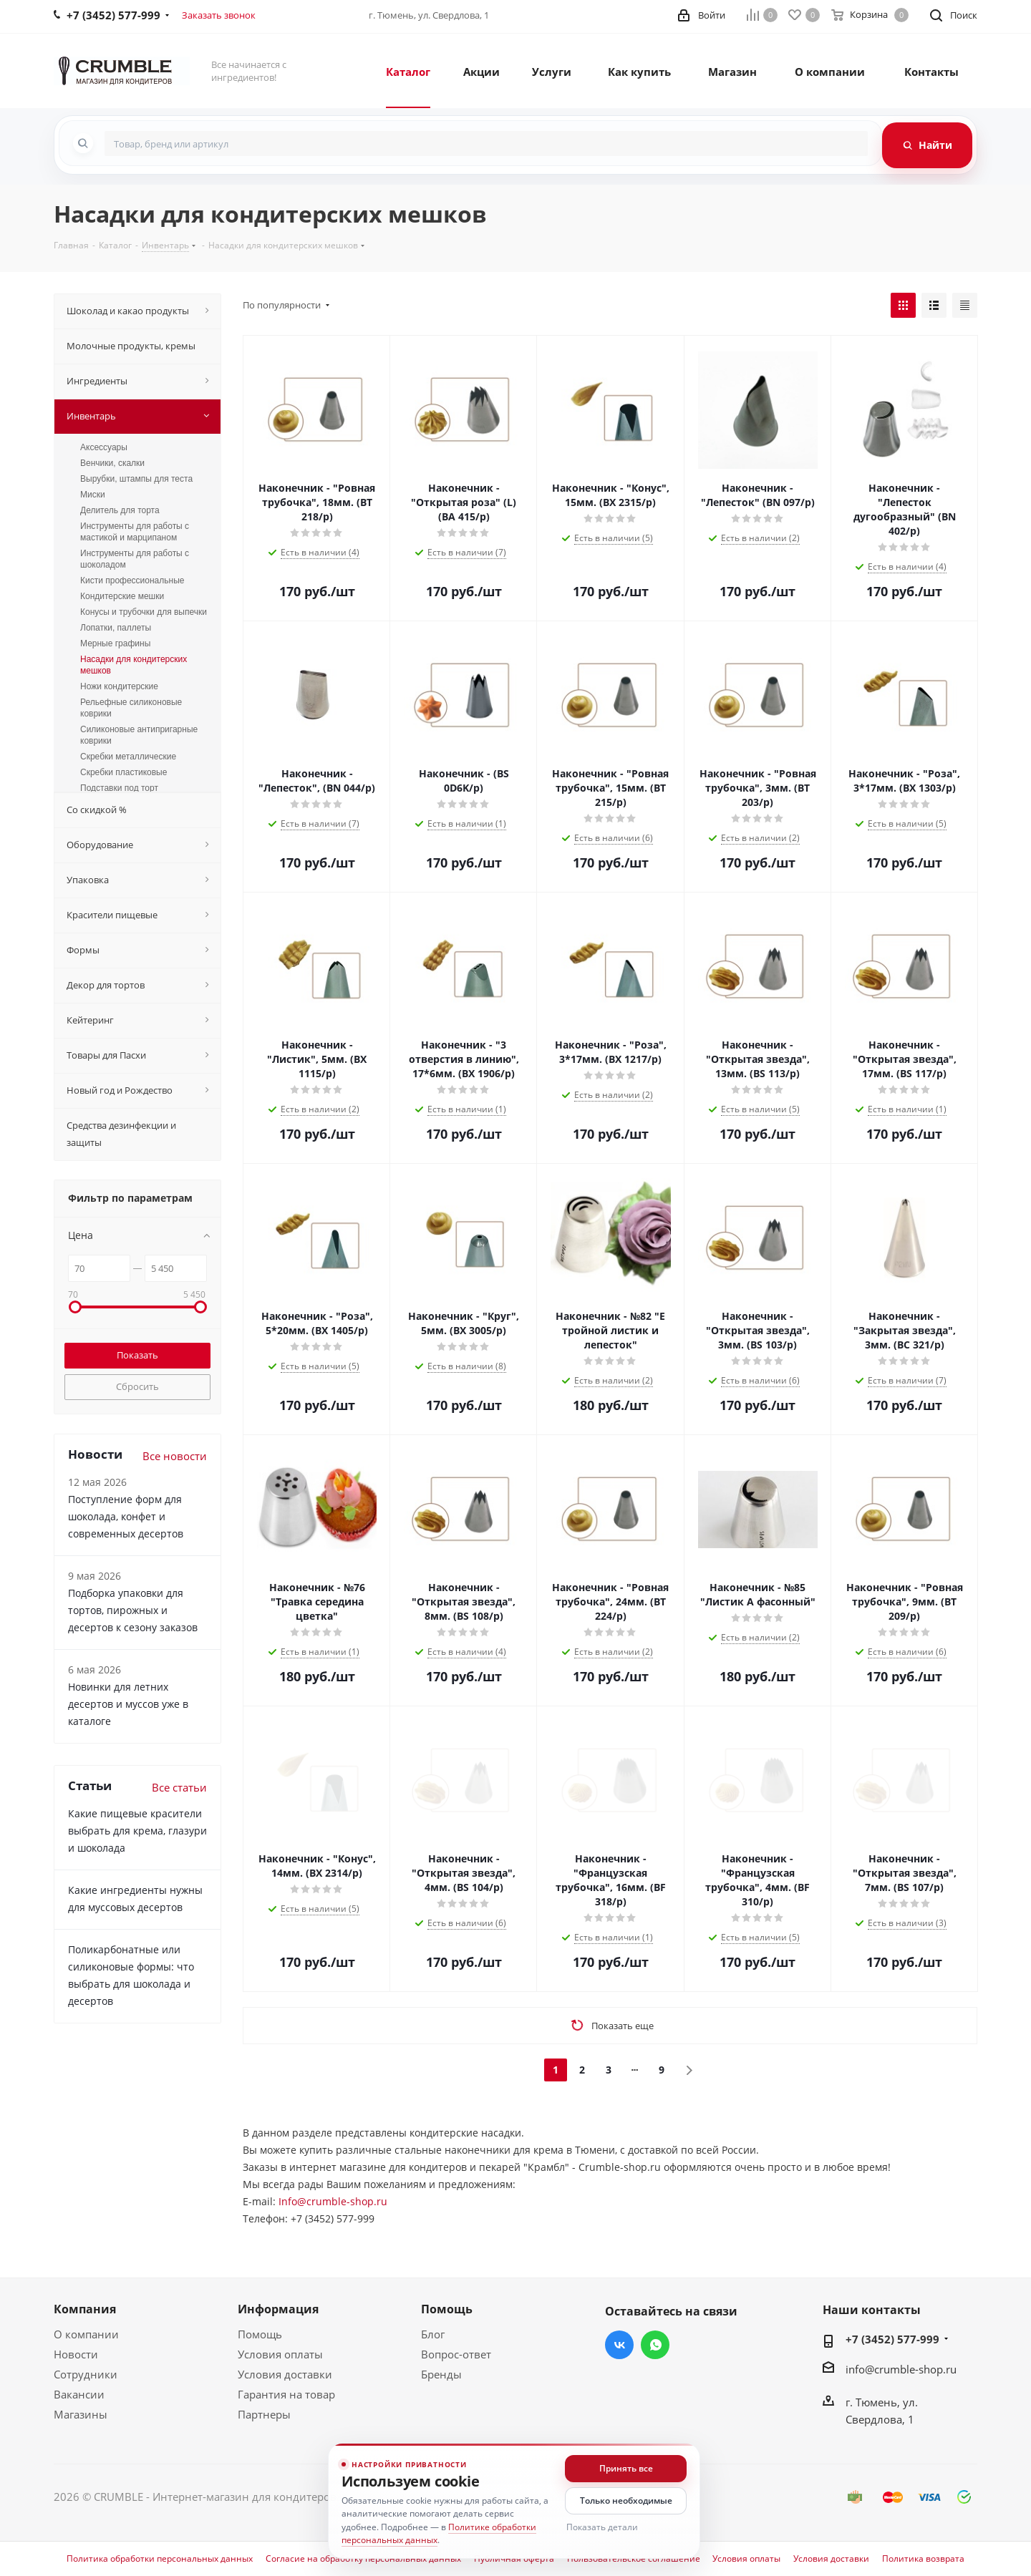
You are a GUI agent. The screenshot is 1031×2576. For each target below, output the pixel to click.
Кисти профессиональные (132, 580)
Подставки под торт (119, 788)
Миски (92, 495)
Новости (76, 2354)
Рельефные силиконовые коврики (131, 708)
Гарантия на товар (286, 2394)
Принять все (626, 2468)
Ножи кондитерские (119, 686)
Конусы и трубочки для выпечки (143, 612)
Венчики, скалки (112, 463)
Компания (85, 2309)
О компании (86, 2334)
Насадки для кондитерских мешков (133, 665)
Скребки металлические (128, 757)
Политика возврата (923, 2559)
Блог (433, 2334)
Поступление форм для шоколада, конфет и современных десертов (125, 1516)
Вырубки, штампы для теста (136, 479)
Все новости (174, 1456)
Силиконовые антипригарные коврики (139, 735)
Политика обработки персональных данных (160, 2559)
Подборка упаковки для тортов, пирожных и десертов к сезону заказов (133, 1610)
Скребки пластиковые (123, 772)
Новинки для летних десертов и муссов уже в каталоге (128, 1704)
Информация (278, 2309)
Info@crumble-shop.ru (333, 2201)
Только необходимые (626, 2500)
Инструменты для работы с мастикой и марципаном (134, 532)
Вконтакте (619, 2344)
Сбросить (137, 1386)
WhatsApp (655, 2344)
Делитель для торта (120, 510)
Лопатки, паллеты (115, 628)
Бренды (441, 2374)
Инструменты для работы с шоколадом (134, 559)
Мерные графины (115, 643)
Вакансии (79, 2394)
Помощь (260, 2334)
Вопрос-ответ (456, 2354)
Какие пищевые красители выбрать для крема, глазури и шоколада (137, 1831)
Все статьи (179, 1787)
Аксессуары (103, 447)
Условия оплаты (280, 2354)
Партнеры (264, 2414)
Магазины (80, 2414)
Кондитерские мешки (122, 596)
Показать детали (602, 2527)
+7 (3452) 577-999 (892, 2339)
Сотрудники (85, 2374)
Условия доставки (285, 2374)
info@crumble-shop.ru (901, 2369)
